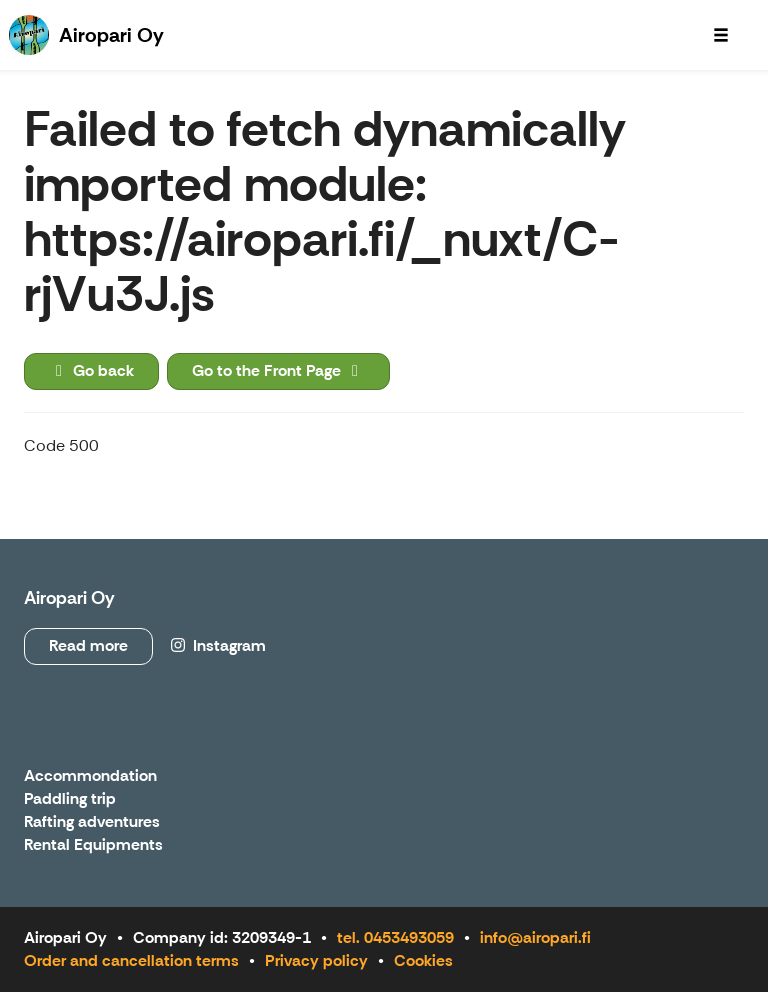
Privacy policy (316, 960)
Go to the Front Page (278, 370)
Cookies (423, 960)
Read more (88, 645)
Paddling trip (70, 799)
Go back (91, 370)
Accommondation (90, 776)
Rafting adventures (92, 822)
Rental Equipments (93, 845)
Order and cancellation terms (131, 960)
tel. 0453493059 (395, 937)
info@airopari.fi (535, 937)
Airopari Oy (69, 598)
